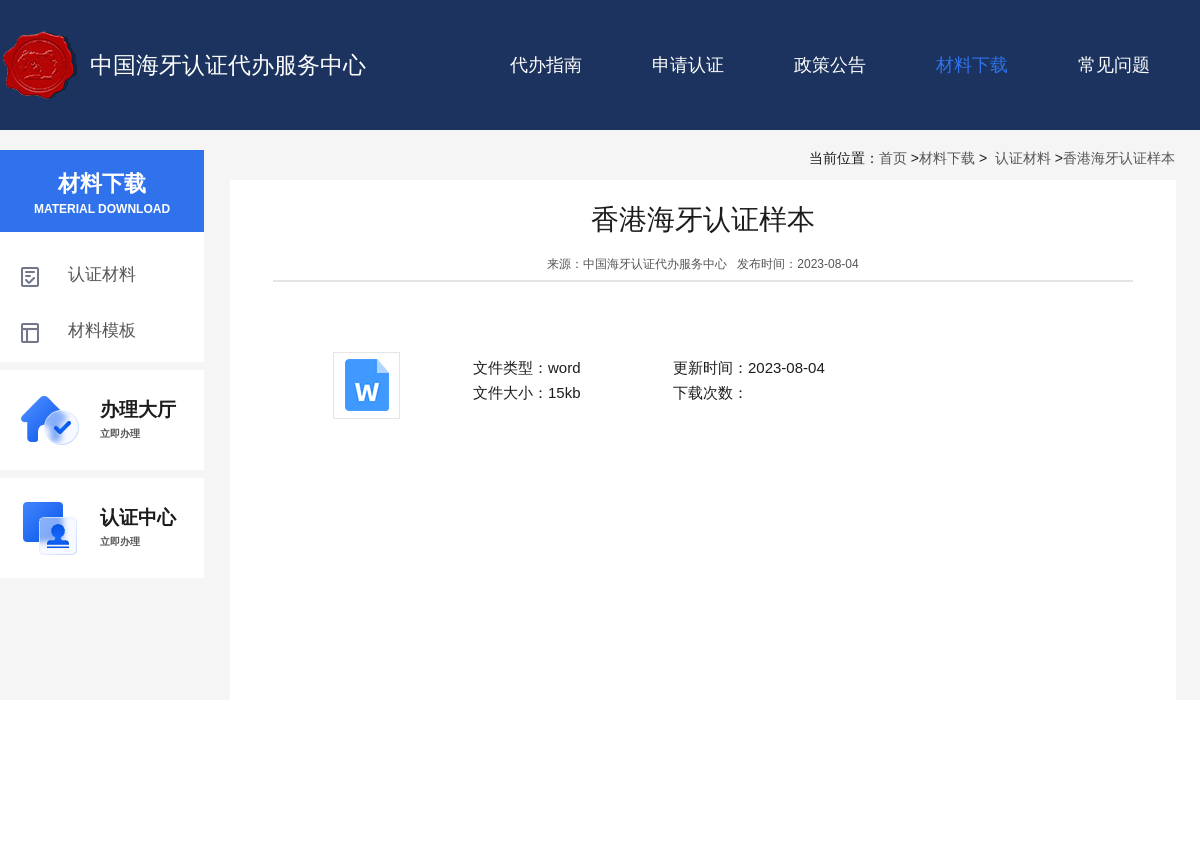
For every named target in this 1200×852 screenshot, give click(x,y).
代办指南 (546, 65)
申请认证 (688, 65)
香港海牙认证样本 (1119, 158)
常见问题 (1114, 65)
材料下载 (947, 158)
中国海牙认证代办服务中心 (228, 65)
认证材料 (1023, 158)
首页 (893, 158)
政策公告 (830, 65)
